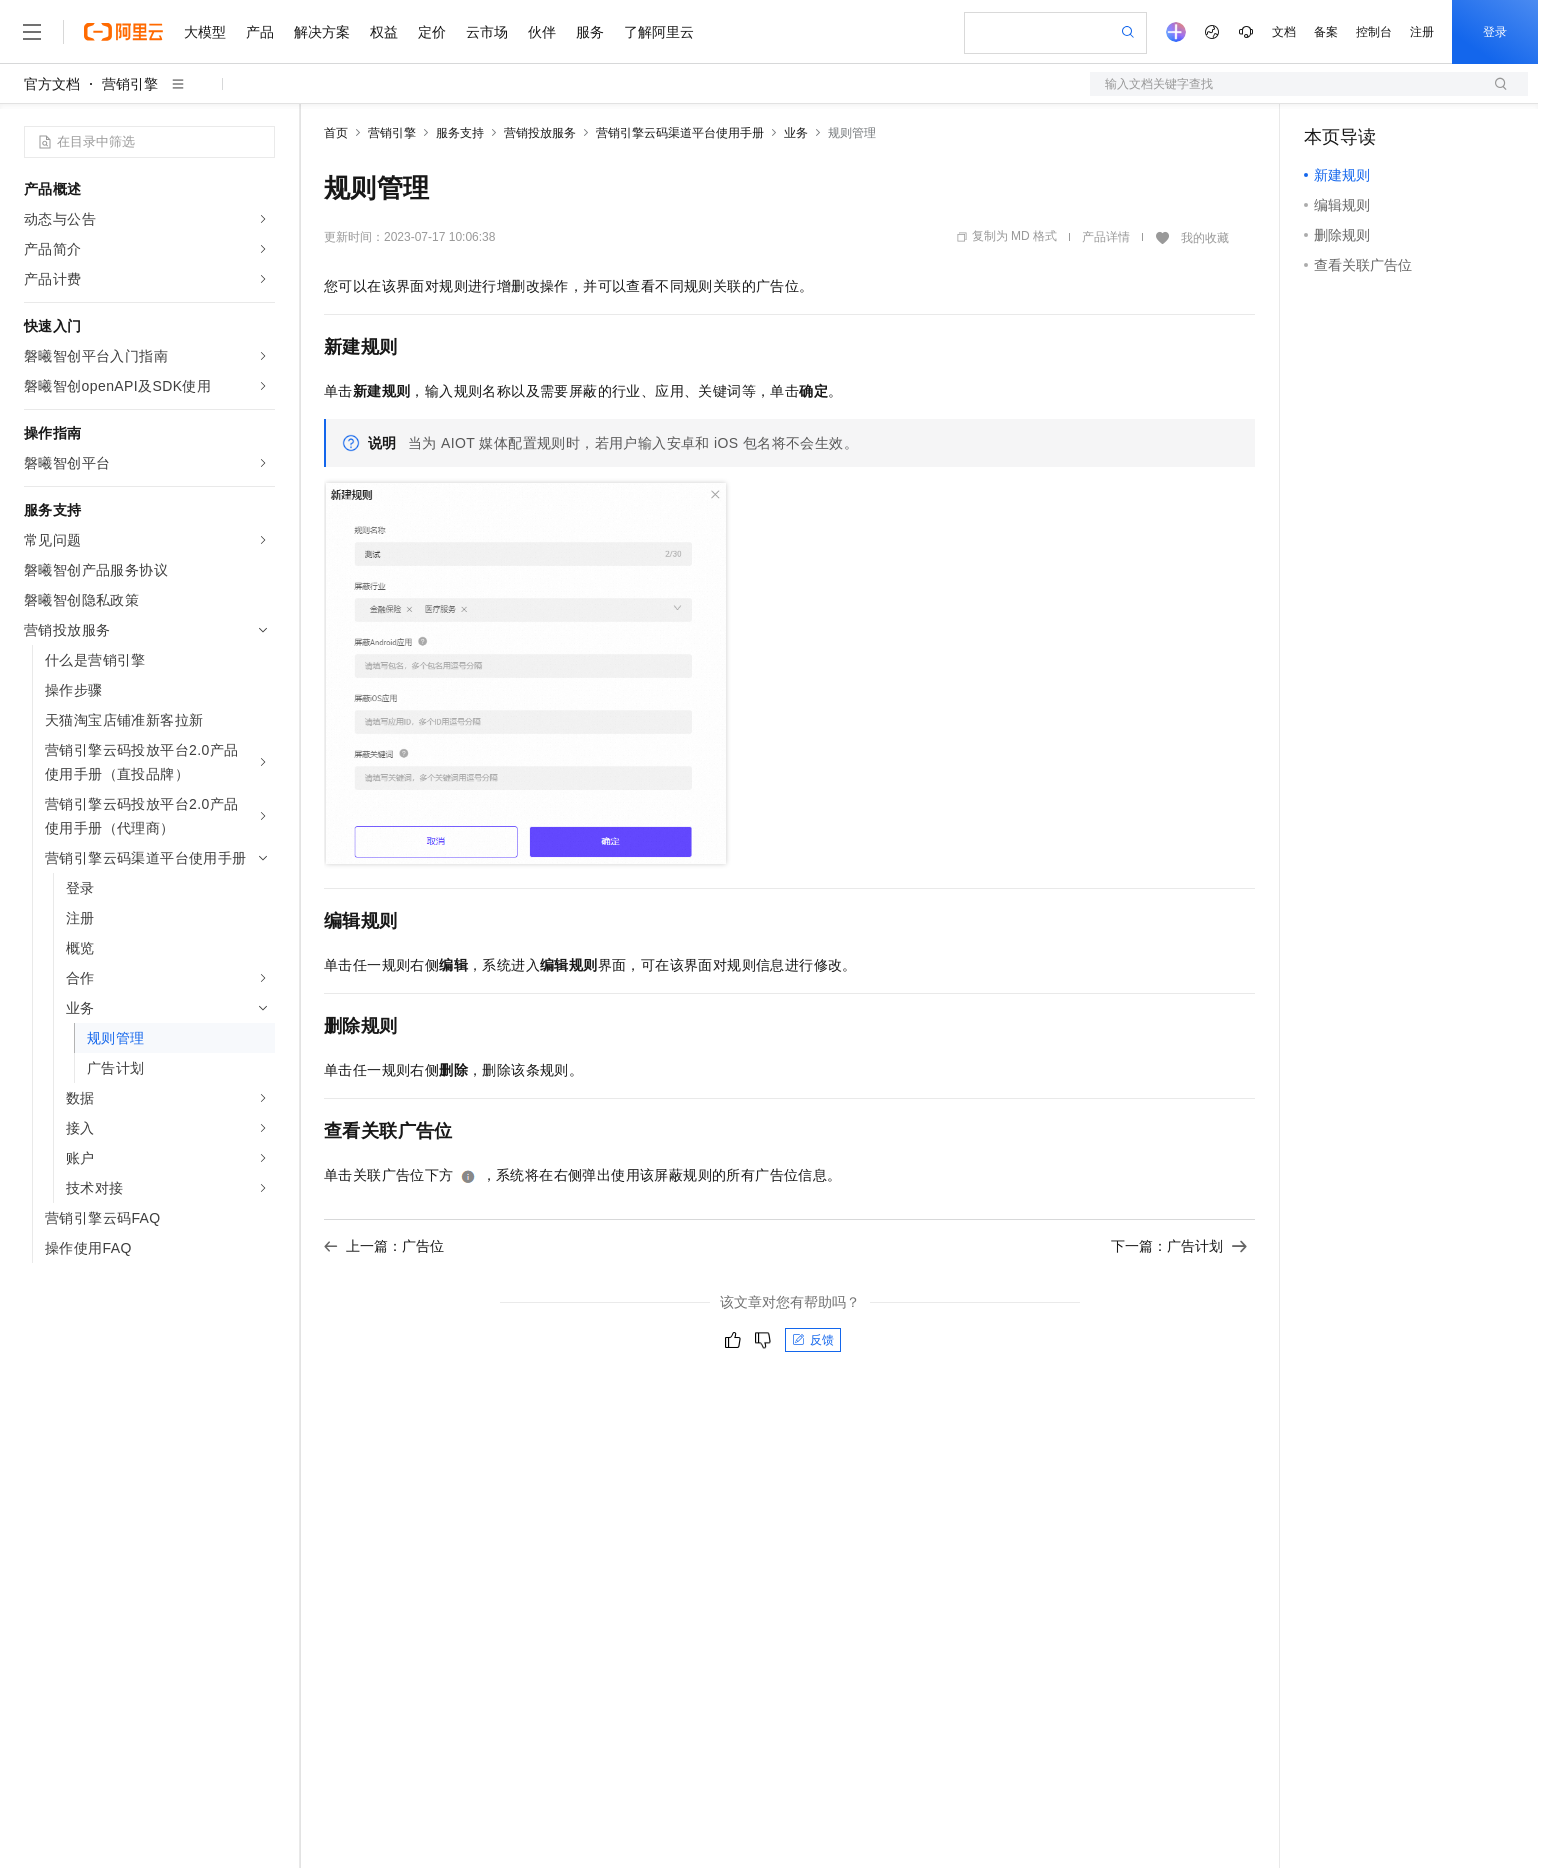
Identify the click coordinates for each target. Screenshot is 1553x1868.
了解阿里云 (659, 32)
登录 (1495, 32)
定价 (432, 32)
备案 (1326, 32)
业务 (796, 133)
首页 (336, 133)
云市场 (487, 32)
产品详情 (1106, 237)
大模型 (205, 32)
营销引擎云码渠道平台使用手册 (680, 133)
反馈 (813, 1340)
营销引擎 (130, 84)
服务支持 (460, 133)
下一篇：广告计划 (1179, 1246)
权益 (384, 32)
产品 (260, 32)
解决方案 (322, 32)
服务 (590, 32)
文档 (1284, 32)
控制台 (1374, 32)
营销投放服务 (540, 133)
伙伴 (542, 32)
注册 (1422, 32)
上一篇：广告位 (384, 1246)
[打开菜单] (32, 32)
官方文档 (52, 84)
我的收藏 (1205, 238)
